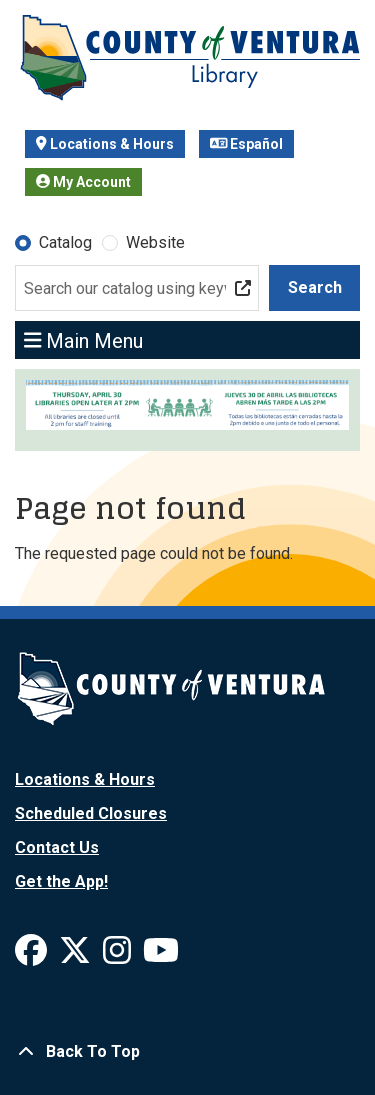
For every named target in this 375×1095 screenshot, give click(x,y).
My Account (83, 182)
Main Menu (84, 340)
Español (247, 144)
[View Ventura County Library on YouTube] (161, 956)
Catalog (65, 242)
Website (155, 242)
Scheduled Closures (91, 813)
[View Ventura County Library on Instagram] (119, 956)
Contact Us (57, 847)
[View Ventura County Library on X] (77, 956)
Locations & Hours (105, 144)
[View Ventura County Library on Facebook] (33, 956)
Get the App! (61, 881)
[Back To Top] (187, 1052)
